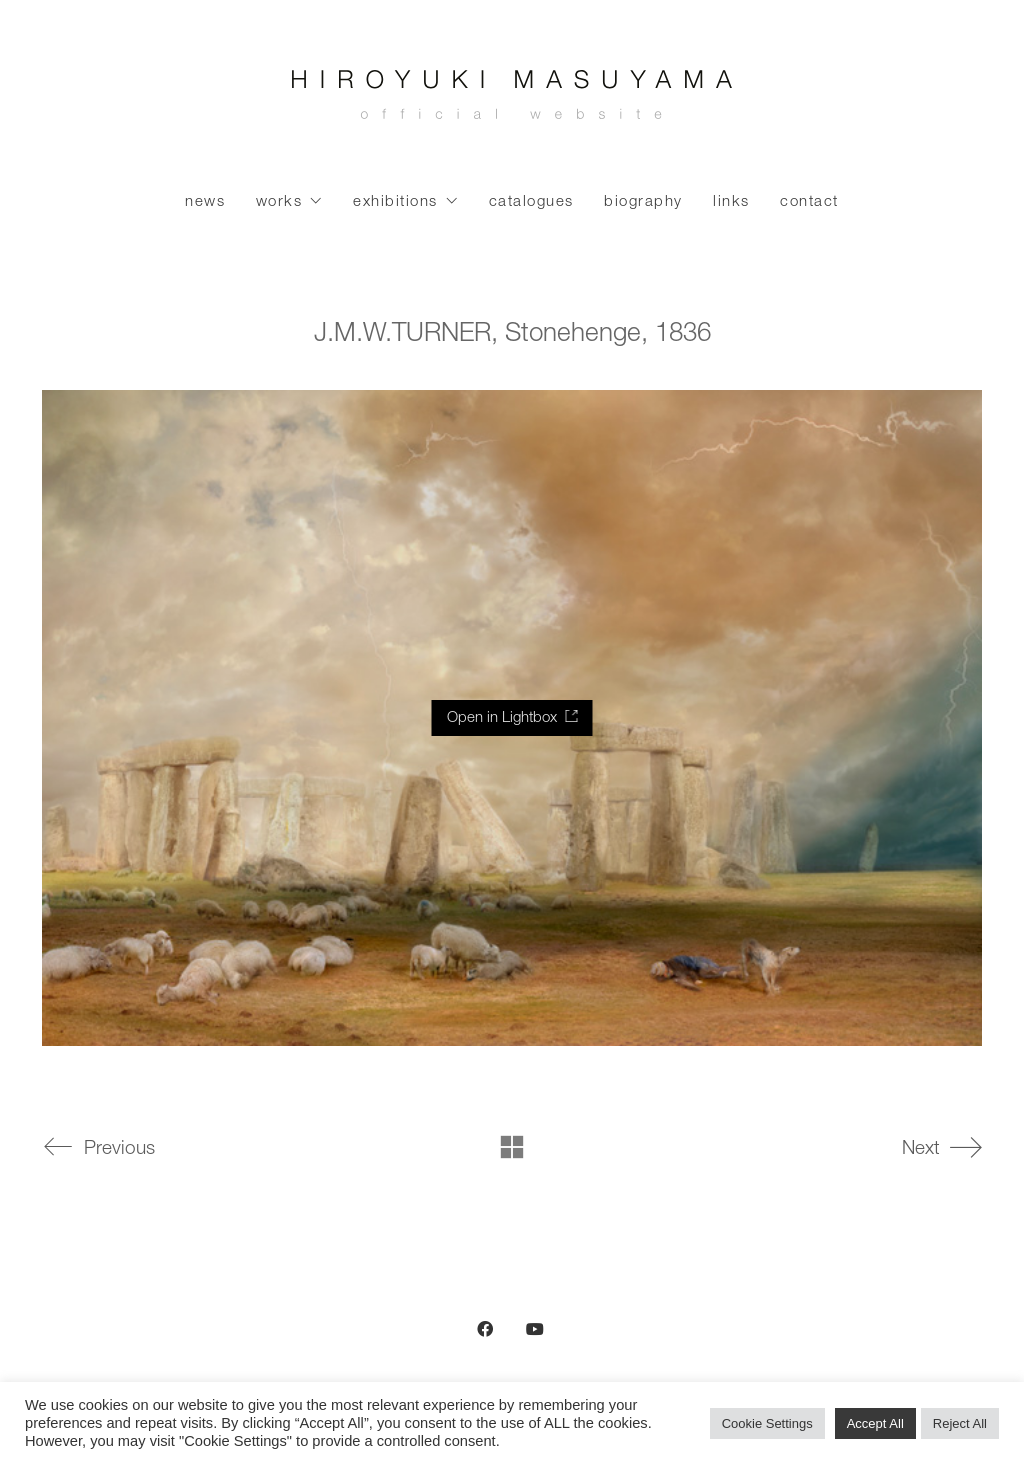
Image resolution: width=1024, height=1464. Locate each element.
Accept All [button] (875, 1423)
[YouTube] (535, 1329)
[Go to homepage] (512, 100)
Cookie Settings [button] (767, 1423)
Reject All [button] (960, 1423)
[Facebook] (485, 1329)
